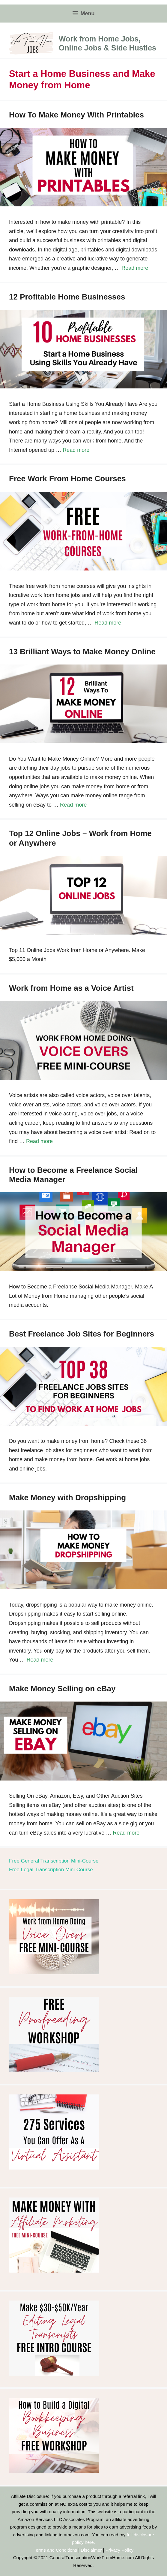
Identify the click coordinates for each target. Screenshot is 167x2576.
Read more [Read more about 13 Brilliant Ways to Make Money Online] (73, 805)
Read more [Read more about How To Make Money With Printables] (134, 268)
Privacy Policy (119, 2550)
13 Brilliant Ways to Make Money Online (82, 651)
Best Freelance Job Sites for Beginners (81, 1333)
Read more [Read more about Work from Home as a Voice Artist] (39, 1141)
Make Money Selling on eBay (62, 1688)
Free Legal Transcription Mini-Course (51, 1869)
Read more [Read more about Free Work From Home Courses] (107, 623)
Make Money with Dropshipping (67, 1497)
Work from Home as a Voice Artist (71, 988)
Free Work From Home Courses (67, 478)
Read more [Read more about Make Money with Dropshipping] (39, 1660)
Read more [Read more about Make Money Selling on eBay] (126, 1833)
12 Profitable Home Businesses (67, 296)
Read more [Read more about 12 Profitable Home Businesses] (76, 450)
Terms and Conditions (55, 2550)
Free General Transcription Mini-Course (54, 1861)
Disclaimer (91, 2550)
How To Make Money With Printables (76, 114)
